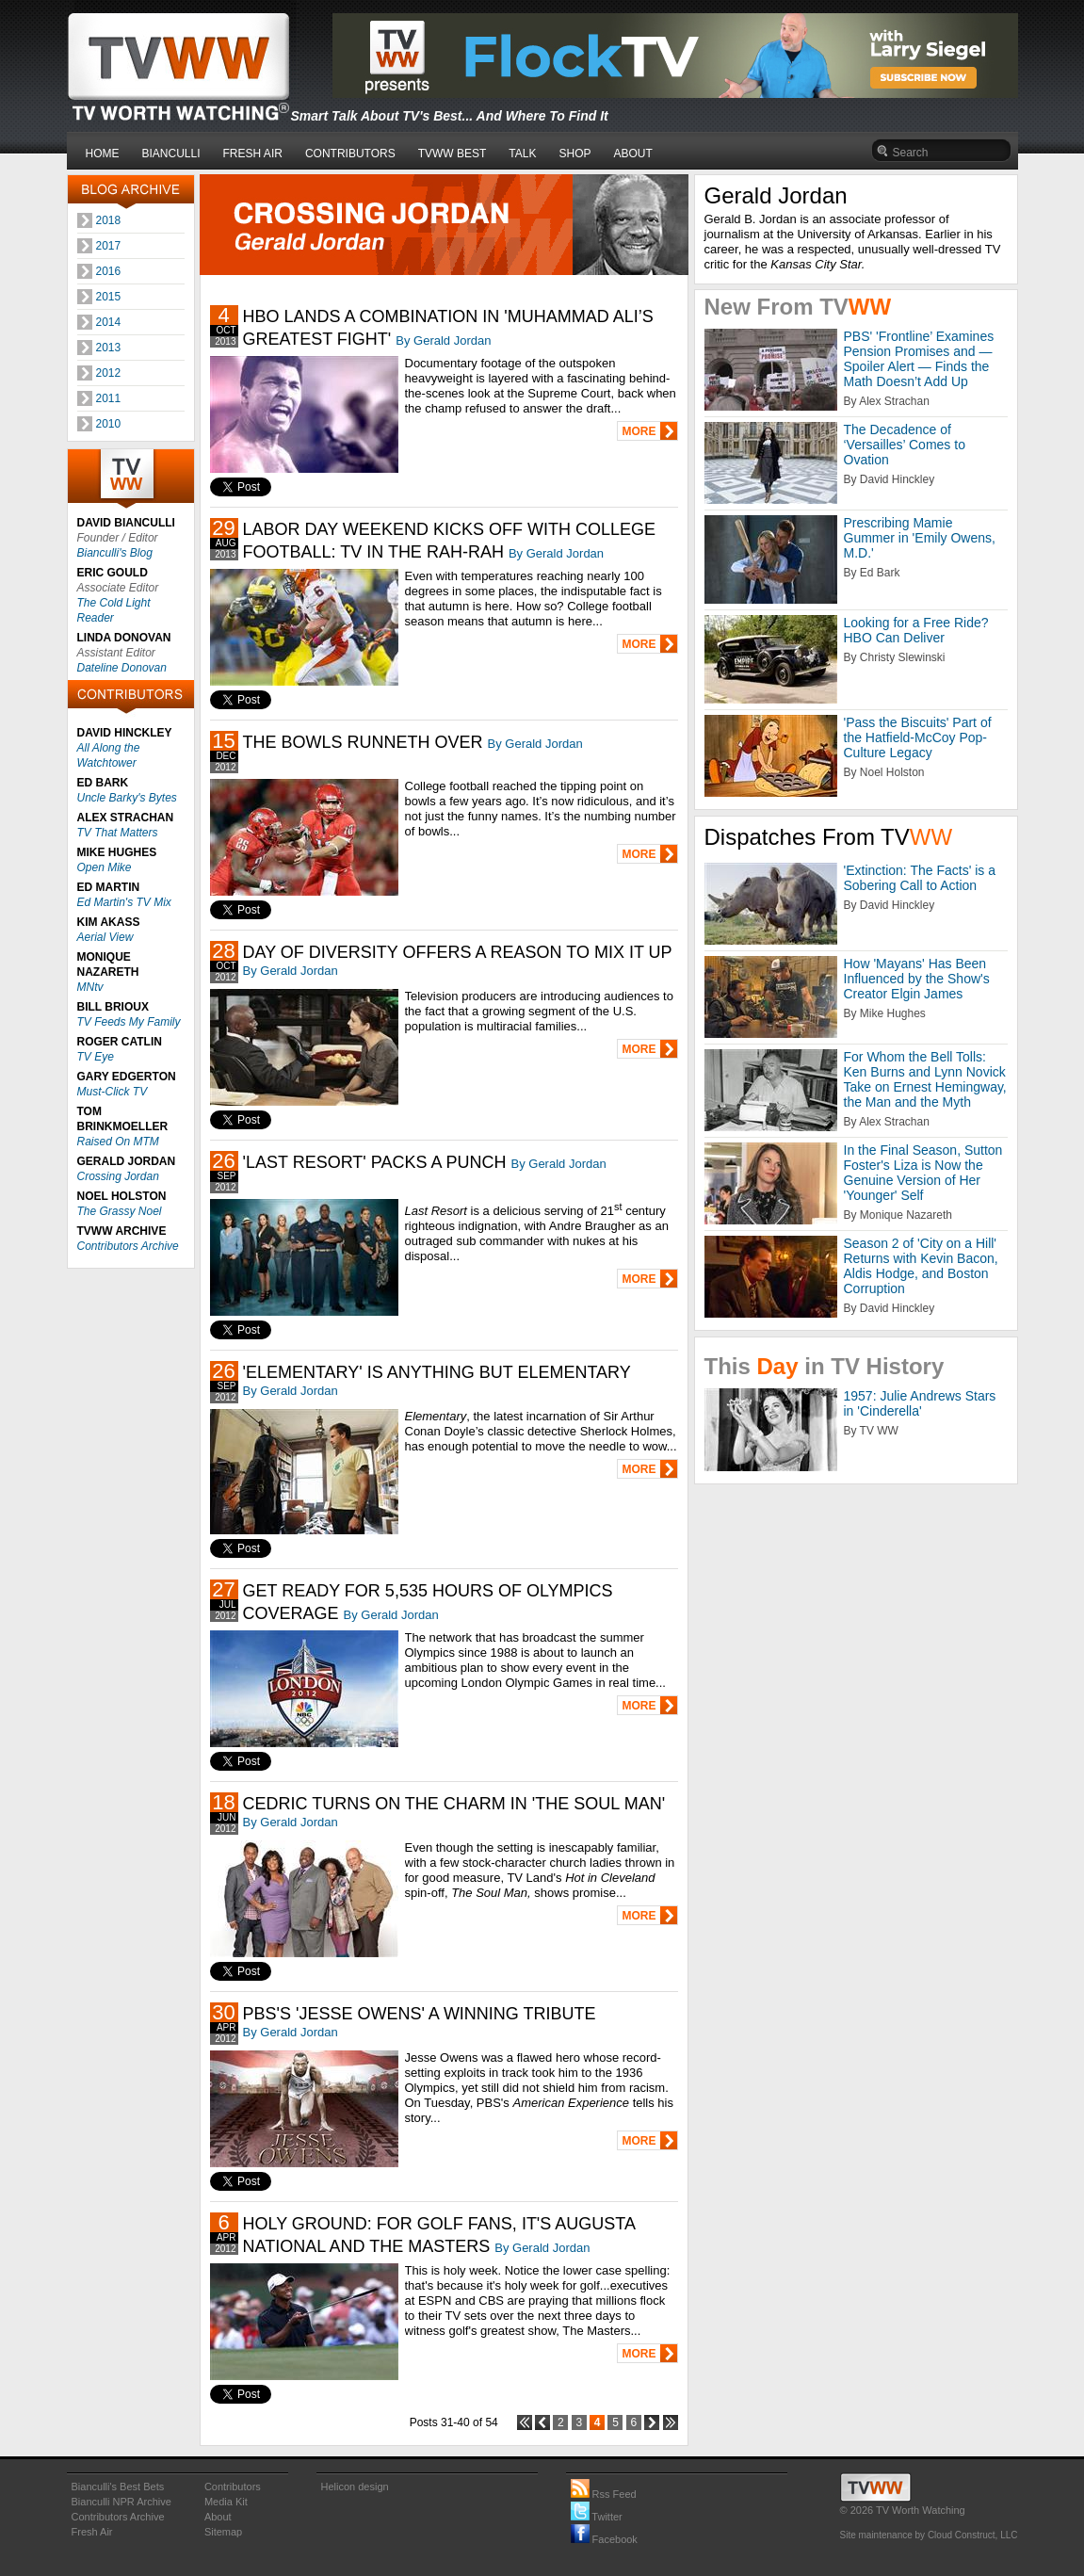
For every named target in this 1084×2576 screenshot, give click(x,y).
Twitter (597, 2516)
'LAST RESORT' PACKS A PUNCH (375, 1162)
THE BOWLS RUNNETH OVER (363, 742)
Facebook (604, 2539)
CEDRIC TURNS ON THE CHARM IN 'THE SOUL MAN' (454, 1803)
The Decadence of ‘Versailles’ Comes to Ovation (904, 444)
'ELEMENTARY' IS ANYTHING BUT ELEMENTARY (437, 1372)
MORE (639, 431)
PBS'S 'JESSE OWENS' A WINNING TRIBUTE (419, 2013)
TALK (522, 153)
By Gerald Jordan (443, 340)
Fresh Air (92, 2531)
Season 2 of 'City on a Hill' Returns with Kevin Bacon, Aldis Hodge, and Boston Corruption (921, 1266)
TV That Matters (117, 832)
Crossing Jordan (118, 1176)
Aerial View (105, 937)
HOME (103, 153)
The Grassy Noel (119, 1211)
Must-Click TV (112, 1091)
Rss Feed (604, 2494)
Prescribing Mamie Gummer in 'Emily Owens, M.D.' (919, 537)
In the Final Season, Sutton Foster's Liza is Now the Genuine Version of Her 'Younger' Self (923, 1172)
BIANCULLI (171, 153)
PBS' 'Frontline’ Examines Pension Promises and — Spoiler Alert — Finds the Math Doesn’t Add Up (919, 359)
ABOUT (633, 153)
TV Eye (95, 1056)
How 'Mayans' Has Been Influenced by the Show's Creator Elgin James (917, 978)
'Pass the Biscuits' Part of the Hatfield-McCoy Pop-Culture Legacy (918, 737)
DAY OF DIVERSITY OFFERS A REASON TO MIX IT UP (457, 952)
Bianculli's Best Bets (118, 2486)
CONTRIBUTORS (350, 153)
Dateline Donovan (122, 667)
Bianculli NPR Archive (121, 2501)
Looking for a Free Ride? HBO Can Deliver (916, 630)
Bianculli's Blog (115, 552)
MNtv (90, 987)
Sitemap (223, 2531)
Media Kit (226, 2501)
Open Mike (104, 867)
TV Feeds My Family (129, 1022)
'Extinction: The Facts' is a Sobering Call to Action (920, 878)
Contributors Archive (128, 1246)
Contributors (232, 2486)
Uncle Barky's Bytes (127, 797)
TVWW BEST (452, 153)
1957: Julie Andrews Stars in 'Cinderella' (920, 1403)
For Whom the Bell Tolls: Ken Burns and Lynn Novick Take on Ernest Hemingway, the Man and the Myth (925, 1079)
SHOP (574, 153)
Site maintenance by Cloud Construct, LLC (929, 2535)
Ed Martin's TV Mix (124, 902)
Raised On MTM (118, 1141)
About (218, 2516)
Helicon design (355, 2486)
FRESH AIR (253, 153)
